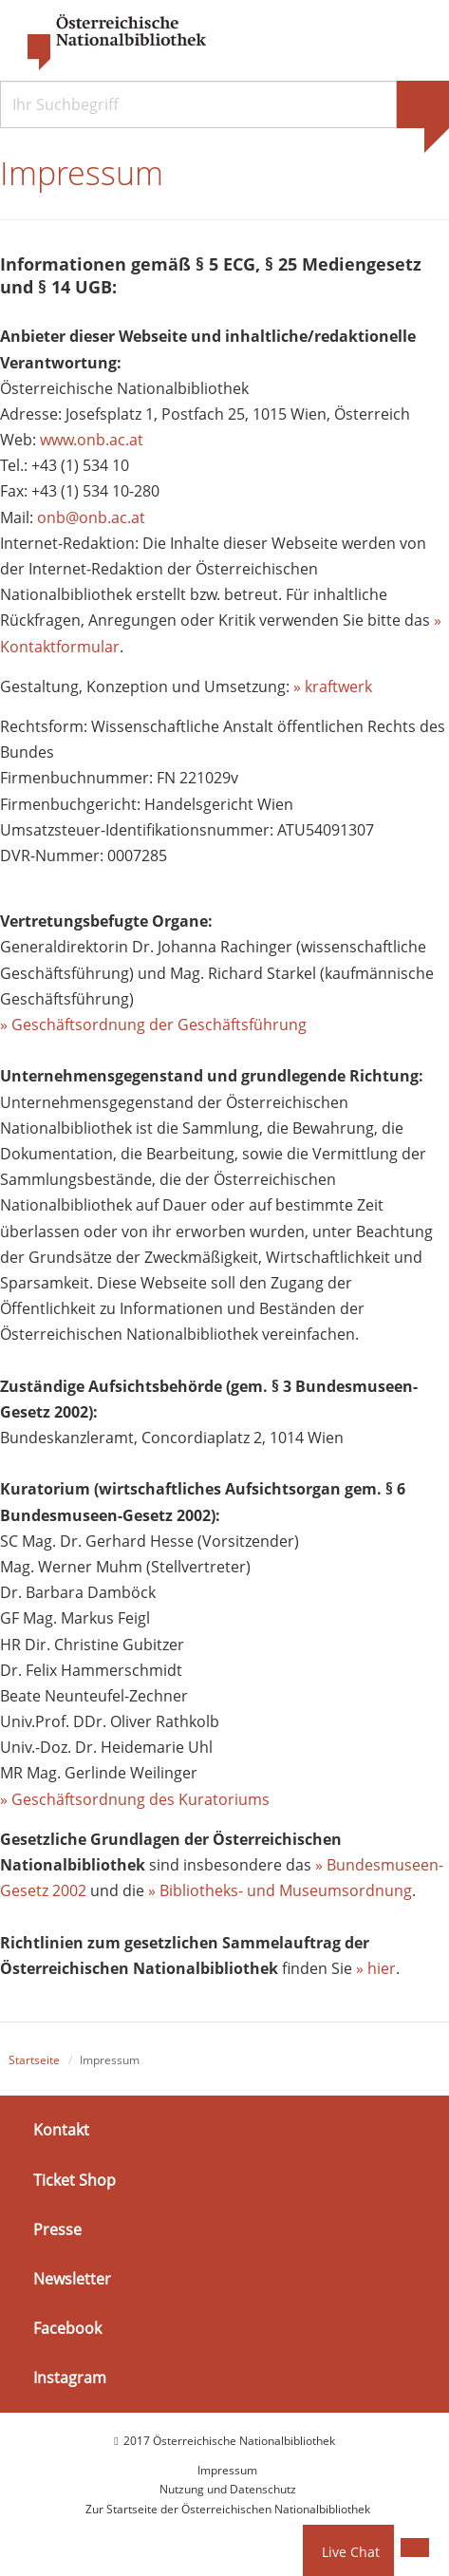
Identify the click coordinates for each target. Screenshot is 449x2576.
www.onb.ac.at (91, 439)
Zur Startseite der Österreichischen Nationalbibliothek (227, 2509)
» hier (376, 1968)
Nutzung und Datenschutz (227, 2489)
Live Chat (351, 2552)
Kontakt (61, 2129)
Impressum (227, 2470)
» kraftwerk (332, 686)
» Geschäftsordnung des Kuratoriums (135, 1799)
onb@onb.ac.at (91, 517)
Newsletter (72, 2278)
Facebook (67, 2328)
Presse (57, 2229)
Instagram (69, 2377)
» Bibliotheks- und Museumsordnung (280, 1890)
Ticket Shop (74, 2179)
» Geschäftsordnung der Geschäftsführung (153, 1024)
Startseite (34, 2060)
